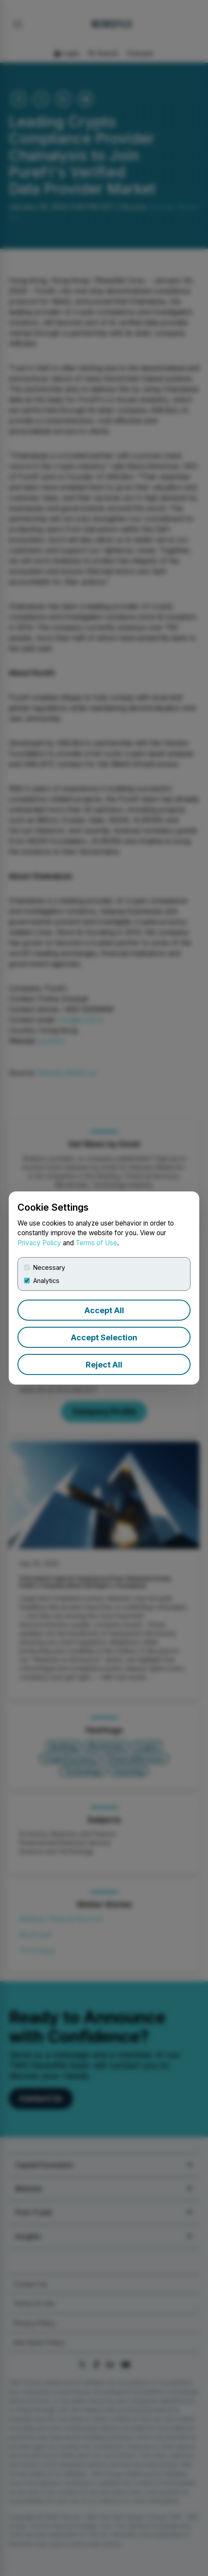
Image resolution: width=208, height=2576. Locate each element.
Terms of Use (96, 1243)
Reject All (104, 1364)
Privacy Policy (39, 1243)
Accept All (104, 1310)
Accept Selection (104, 1337)
